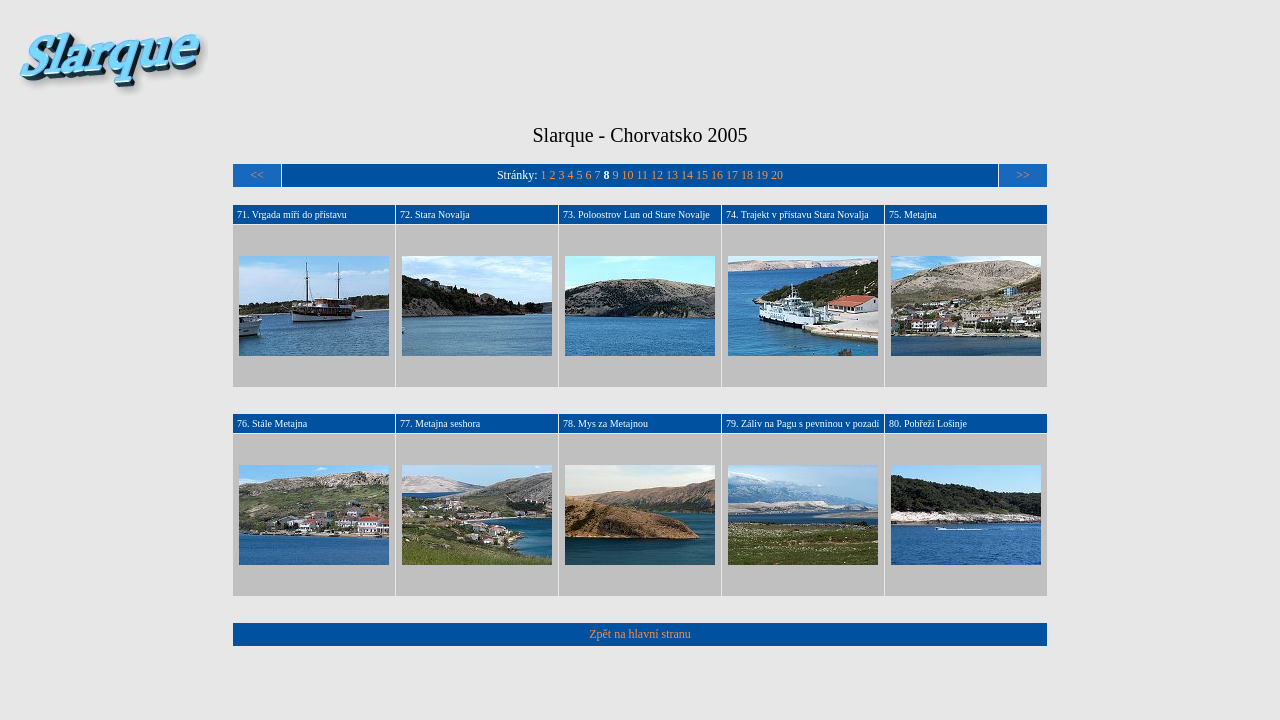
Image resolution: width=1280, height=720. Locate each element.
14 (687, 175)
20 (777, 175)
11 (643, 175)
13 (672, 175)
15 (702, 175)
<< (257, 175)
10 (628, 175)
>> (1023, 175)
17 (732, 175)
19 (762, 175)
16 (717, 175)
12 (657, 175)
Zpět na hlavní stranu (640, 634)
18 (747, 175)
